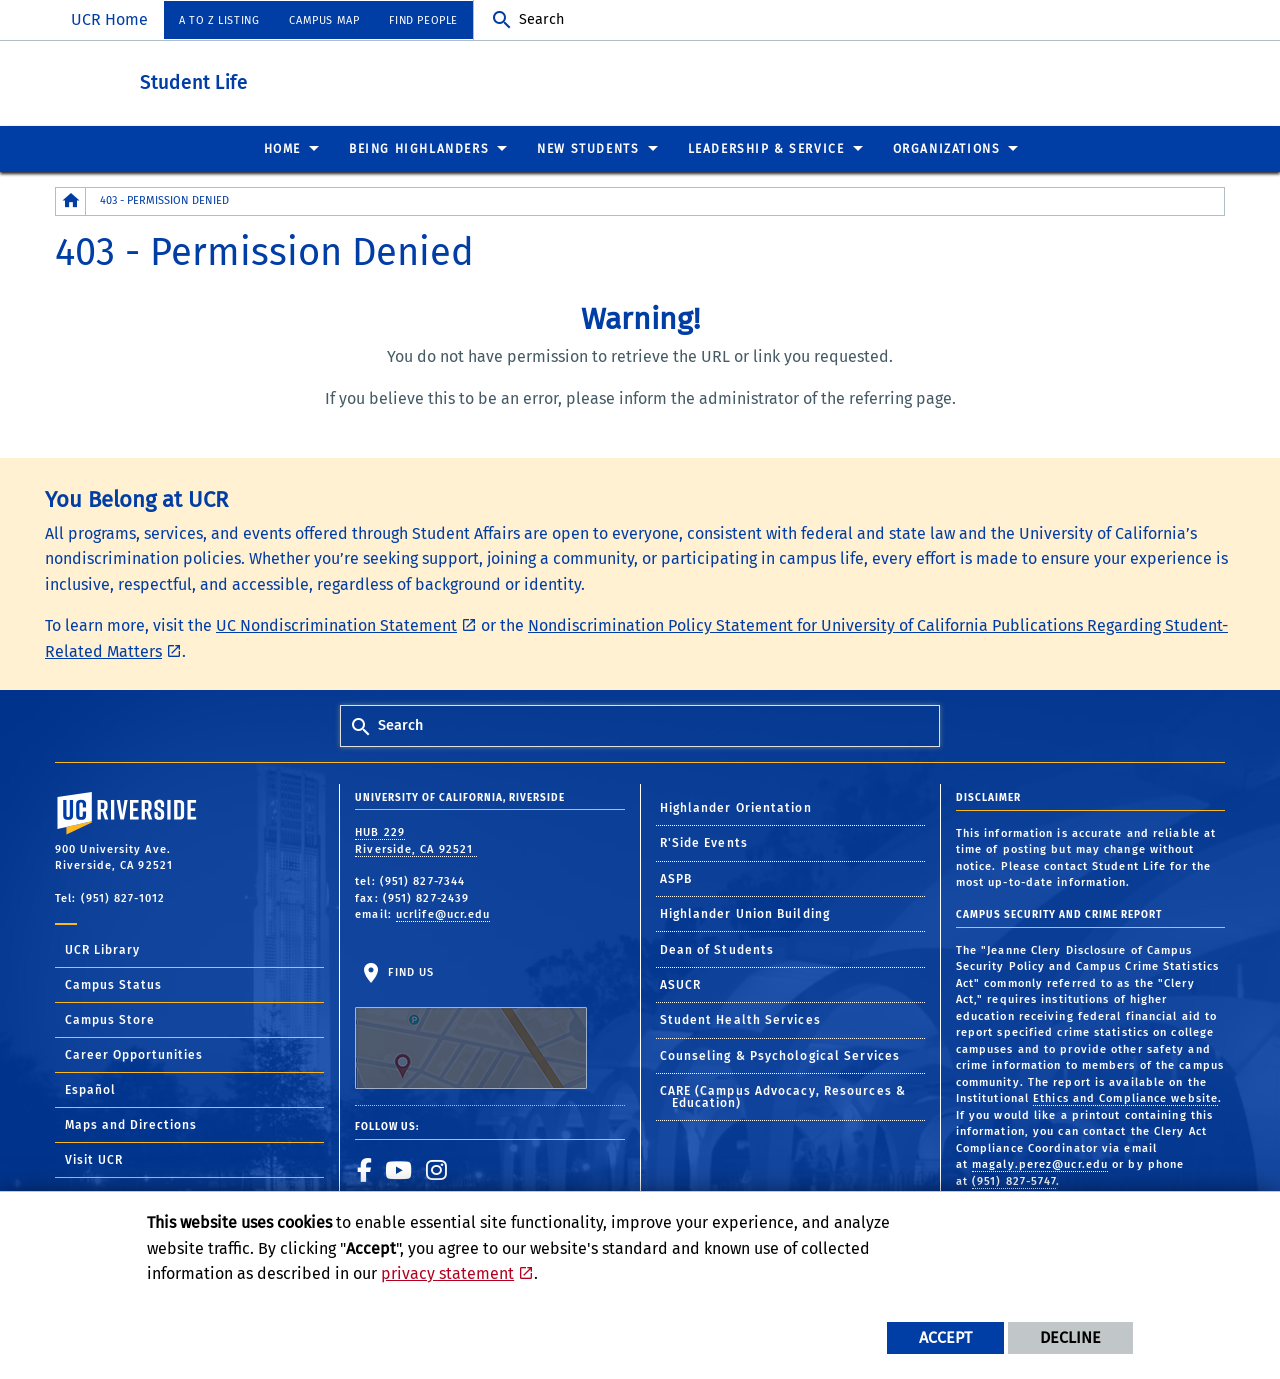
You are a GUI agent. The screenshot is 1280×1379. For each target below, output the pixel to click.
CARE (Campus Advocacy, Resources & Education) (783, 1096)
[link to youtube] (399, 1169)
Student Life (304, 78)
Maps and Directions (131, 1124)
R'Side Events (704, 842)
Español (90, 1089)
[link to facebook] (365, 1169)
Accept (945, 1337)
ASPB (676, 878)
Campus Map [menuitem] (324, 20)
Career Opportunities (134, 1054)
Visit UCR (94, 1159)
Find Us (471, 1027)
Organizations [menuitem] (947, 148)
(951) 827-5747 (1014, 1180)
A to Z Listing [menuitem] (219, 20)
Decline (1070, 1337)
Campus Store (110, 1019)
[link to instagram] (437, 1169)
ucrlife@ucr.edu (443, 913)
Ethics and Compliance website (1125, 1097)
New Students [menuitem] (588, 148)
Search (541, 19)
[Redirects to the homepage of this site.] (71, 200)
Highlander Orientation (736, 807)
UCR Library (102, 949)
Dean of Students (717, 949)
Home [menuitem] (282, 148)
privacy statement (447, 1273)
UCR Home (109, 19)
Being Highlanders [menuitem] (419, 148)
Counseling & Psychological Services (780, 1055)
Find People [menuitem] (423, 20)
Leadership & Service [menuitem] (766, 148)
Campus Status (113, 984)
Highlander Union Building (745, 913)
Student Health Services (740, 1019)
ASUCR (681, 984)
